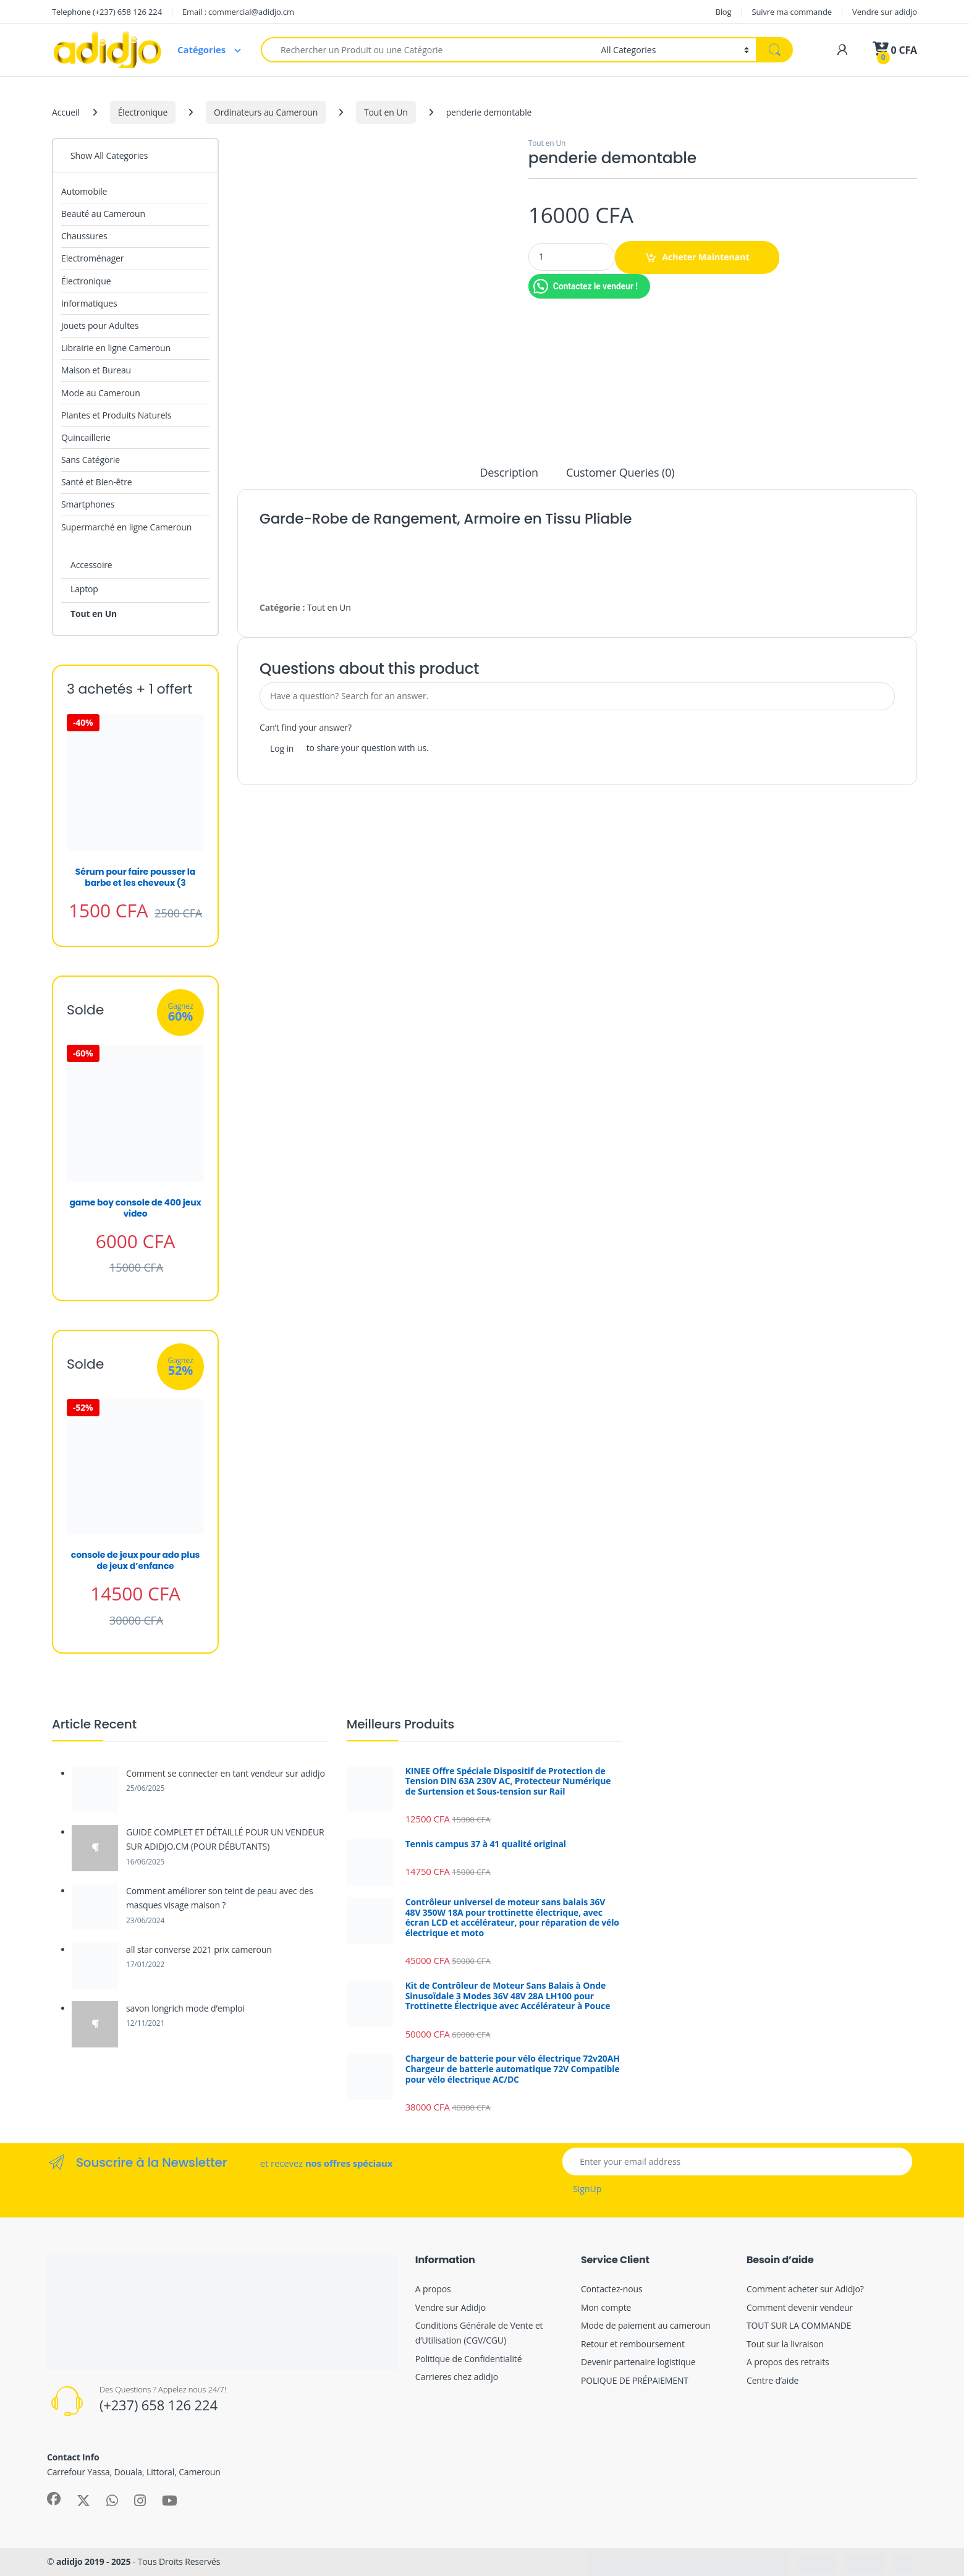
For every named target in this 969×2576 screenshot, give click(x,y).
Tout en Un (386, 112)
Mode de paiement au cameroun (646, 2325)
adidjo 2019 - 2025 (93, 2561)
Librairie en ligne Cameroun (116, 348)
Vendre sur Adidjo (450, 2307)
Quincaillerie (86, 437)
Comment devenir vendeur (800, 2307)
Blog (723, 11)
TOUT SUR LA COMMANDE (799, 2325)
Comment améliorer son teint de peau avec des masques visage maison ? (219, 1898)
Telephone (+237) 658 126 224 (107, 11)
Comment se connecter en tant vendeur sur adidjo (225, 1773)
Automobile (84, 191)
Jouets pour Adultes (99, 325)
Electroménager (92, 258)
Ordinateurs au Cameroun (266, 112)
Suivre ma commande (791, 11)
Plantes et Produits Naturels (116, 415)
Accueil (66, 112)
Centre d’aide (772, 2380)
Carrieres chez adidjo (456, 2377)
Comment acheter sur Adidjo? (805, 2289)
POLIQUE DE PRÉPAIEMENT (634, 2380)
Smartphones (87, 504)
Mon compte (606, 2307)
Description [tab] (509, 473)
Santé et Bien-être (96, 482)
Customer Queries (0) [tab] (620, 473)
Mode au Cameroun (100, 393)
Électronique (142, 112)
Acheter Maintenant (705, 257)
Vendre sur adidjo (884, 11)
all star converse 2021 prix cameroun (199, 1949)
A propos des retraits (788, 2362)
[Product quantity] (571, 257)
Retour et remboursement (633, 2344)
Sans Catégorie (90, 459)
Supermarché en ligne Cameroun (126, 527)
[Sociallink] (54, 2499)
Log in (282, 748)
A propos (433, 2289)
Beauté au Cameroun (103, 213)
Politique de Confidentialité (468, 2359)
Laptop (84, 589)
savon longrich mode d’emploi (185, 2008)
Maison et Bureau (96, 370)
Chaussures (84, 236)
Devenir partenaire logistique (638, 2362)
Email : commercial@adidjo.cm (238, 11)
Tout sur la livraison (785, 2344)
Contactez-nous (612, 2289)
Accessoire (91, 565)
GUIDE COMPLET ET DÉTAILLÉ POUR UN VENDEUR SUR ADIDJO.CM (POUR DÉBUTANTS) (225, 1839)
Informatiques (89, 303)
